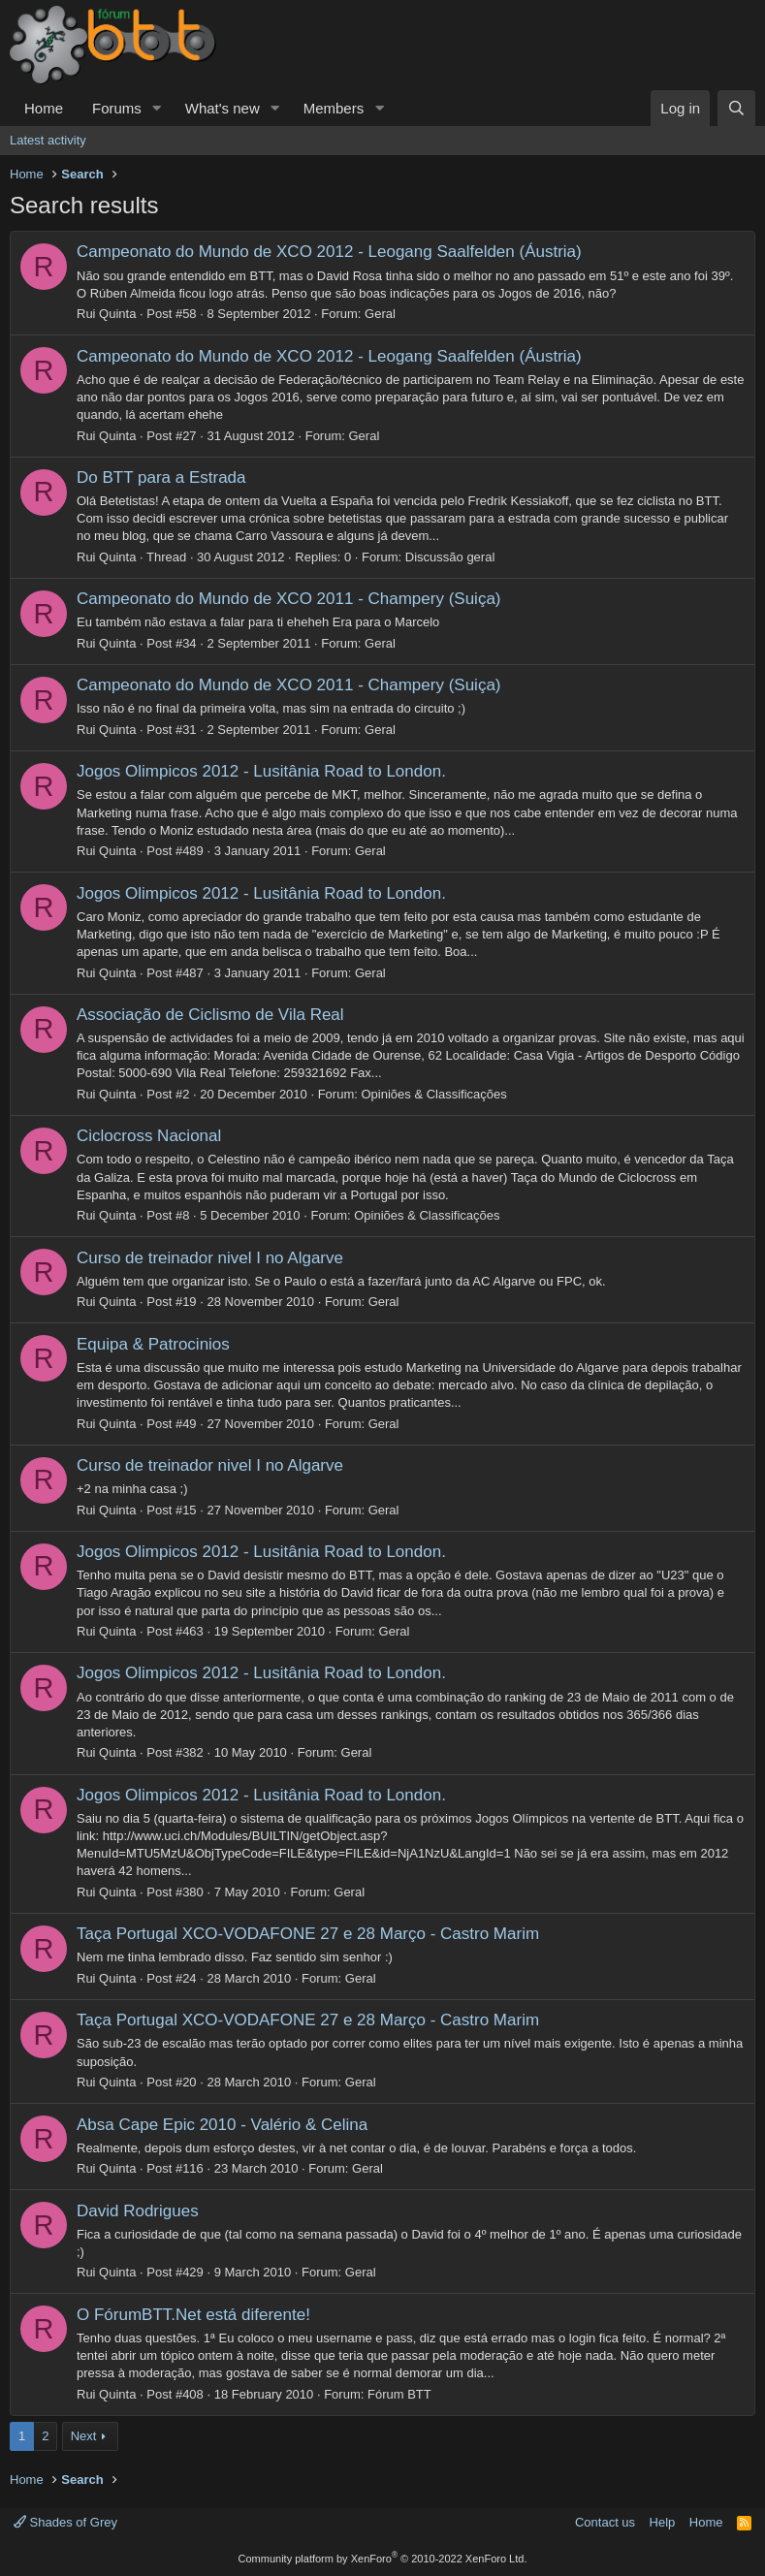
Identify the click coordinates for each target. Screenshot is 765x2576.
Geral (380, 313)
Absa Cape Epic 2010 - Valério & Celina (222, 2124)
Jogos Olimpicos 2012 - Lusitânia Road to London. (261, 771)
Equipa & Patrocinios (153, 1344)
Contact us (605, 2522)
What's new (222, 108)
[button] (157, 108)
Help (663, 2522)
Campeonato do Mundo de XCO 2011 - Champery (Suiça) (289, 598)
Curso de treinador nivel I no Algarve (210, 1258)
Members (334, 108)
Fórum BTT (399, 2394)
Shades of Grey (65, 2522)
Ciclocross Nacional (149, 1136)
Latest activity (48, 140)
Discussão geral (450, 557)
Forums (117, 108)
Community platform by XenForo (383, 2558)
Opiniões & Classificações (433, 1094)
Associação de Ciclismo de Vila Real (210, 1014)
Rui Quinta (106, 313)
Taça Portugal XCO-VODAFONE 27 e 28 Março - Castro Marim (308, 1933)
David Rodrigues (138, 2211)
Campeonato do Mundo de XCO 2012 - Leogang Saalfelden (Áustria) (329, 251)
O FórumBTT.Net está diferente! (193, 2315)
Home (43, 108)
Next (84, 2436)
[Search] (736, 108)
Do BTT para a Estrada (161, 477)
